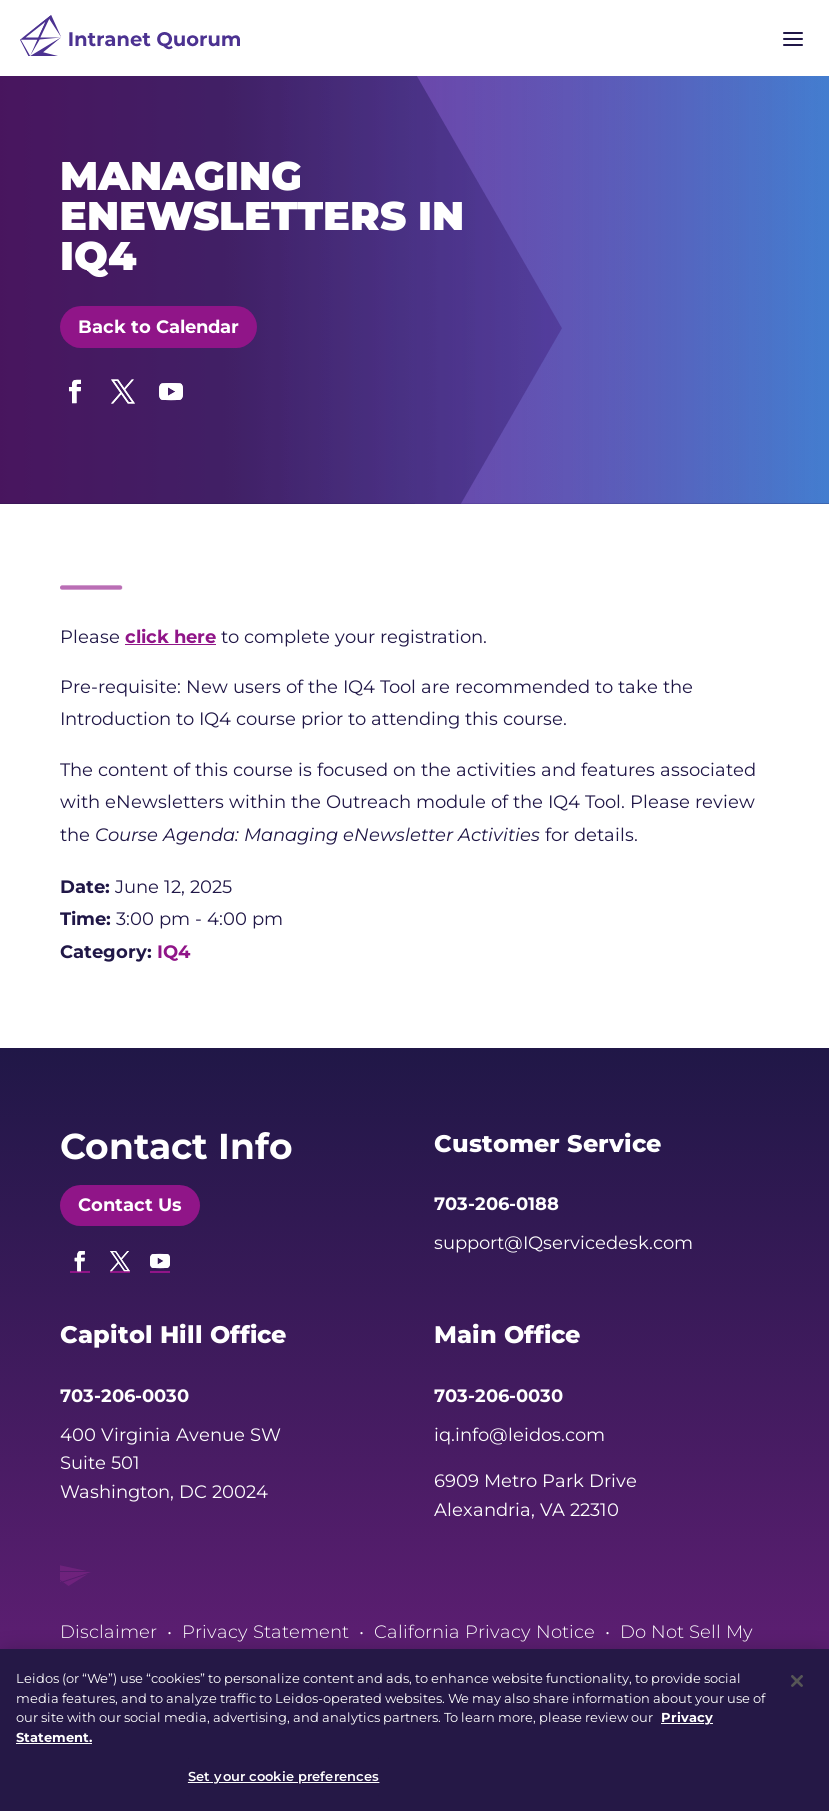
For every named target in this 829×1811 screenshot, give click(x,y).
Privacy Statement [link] (265, 1632)
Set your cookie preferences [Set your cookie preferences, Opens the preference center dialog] (284, 1785)
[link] (130, 40)
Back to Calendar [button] (158, 327)
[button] (75, 387)
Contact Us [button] (130, 1205)
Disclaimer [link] (108, 1632)
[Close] (797, 1690)
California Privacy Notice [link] (484, 1632)
